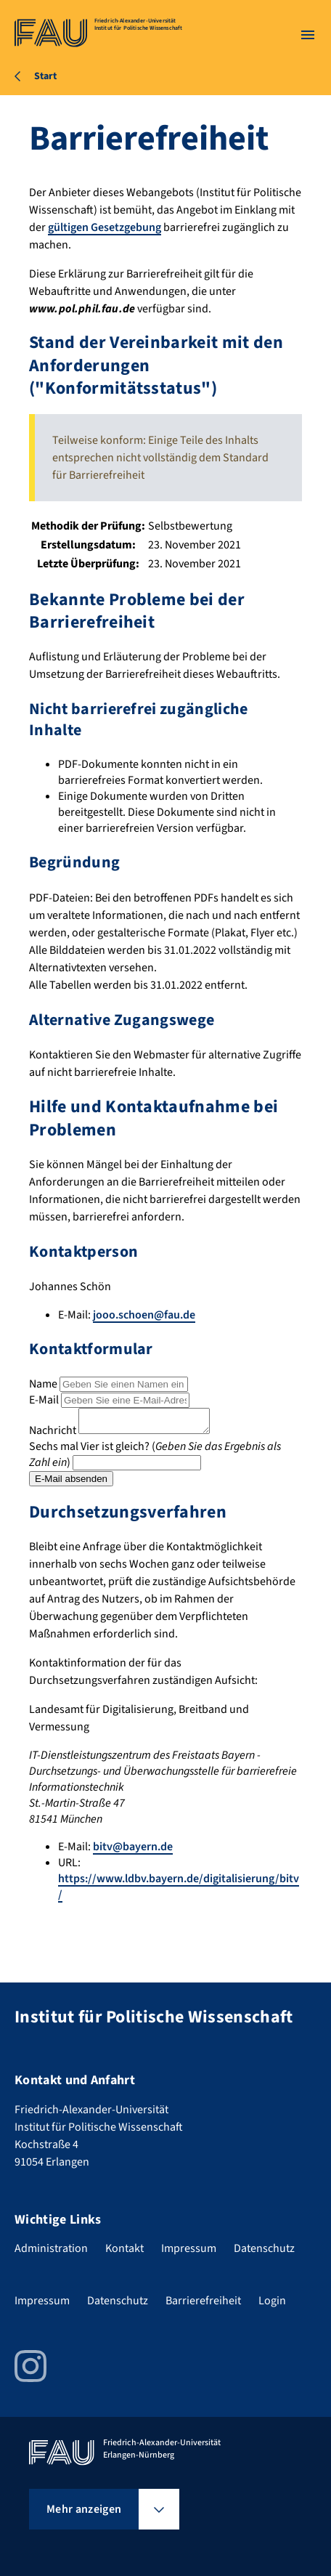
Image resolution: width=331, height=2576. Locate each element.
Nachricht (52, 1435)
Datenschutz (264, 2248)
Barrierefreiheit (203, 2301)
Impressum (188, 2248)
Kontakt (124, 2248)
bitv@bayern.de (133, 1851)
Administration (51, 2248)
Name (43, 1384)
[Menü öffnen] (308, 35)
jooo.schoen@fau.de (144, 1315)
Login (272, 2301)
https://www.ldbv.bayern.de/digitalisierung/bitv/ (178, 1891)
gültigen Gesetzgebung (104, 227)
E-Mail (44, 1400)
